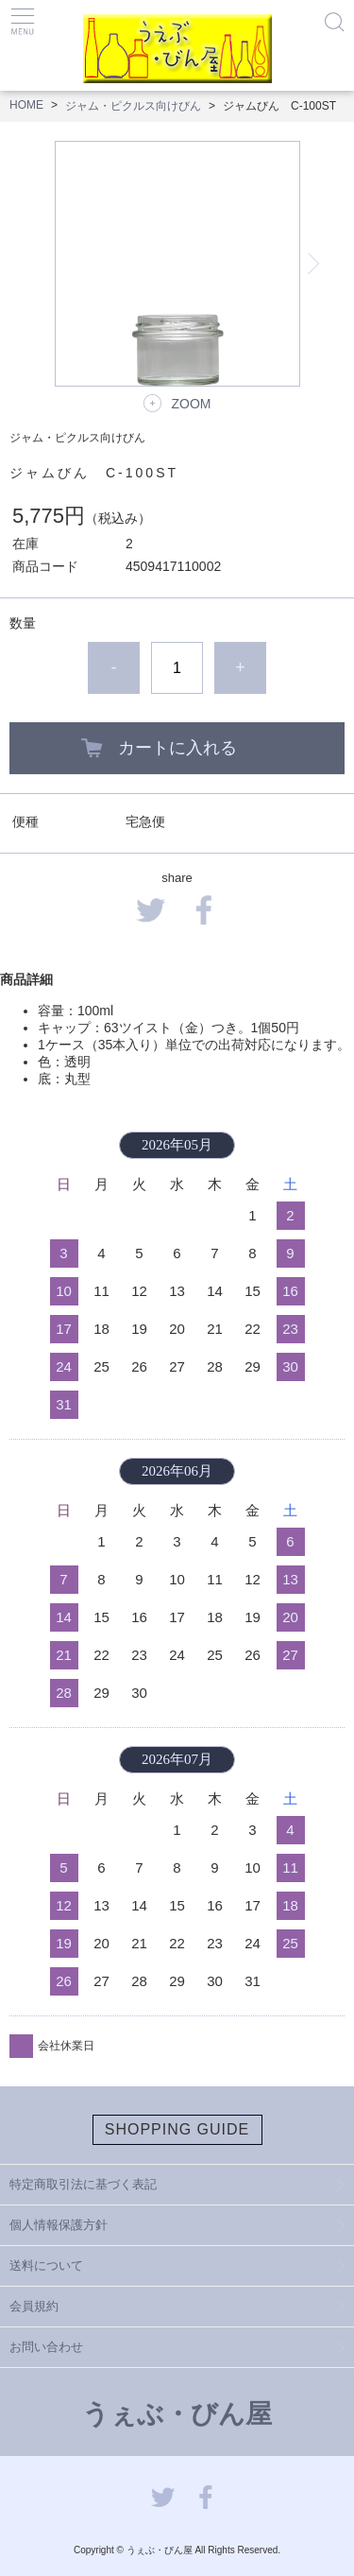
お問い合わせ (46, 2347)
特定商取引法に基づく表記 (83, 2184)
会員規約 (34, 2306)
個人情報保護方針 (58, 2225)
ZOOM (191, 403)
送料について (46, 2265)
